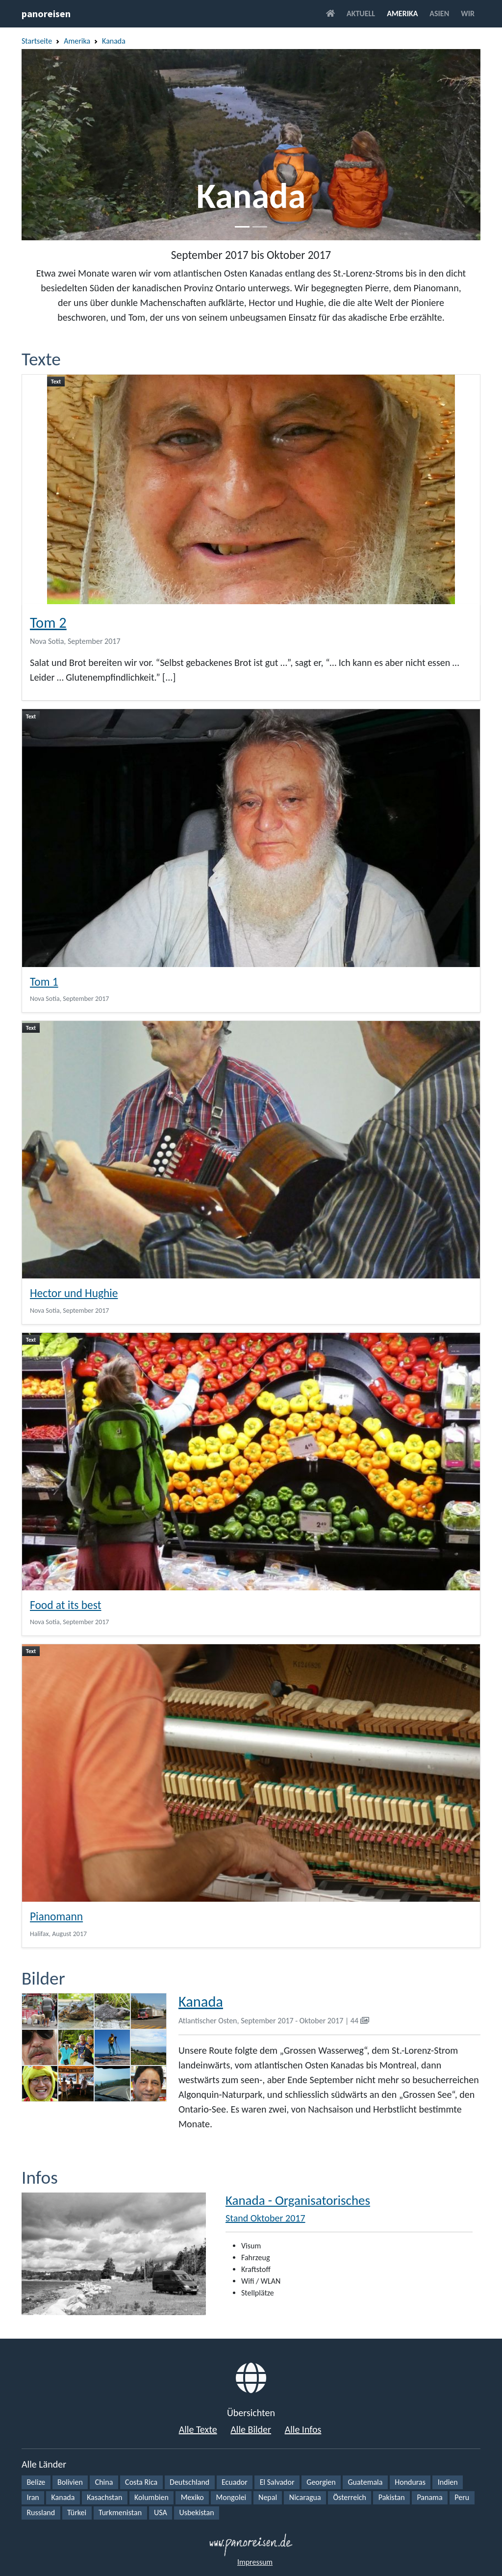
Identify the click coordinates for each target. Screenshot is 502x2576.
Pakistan (391, 2497)
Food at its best (65, 1605)
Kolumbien (151, 2497)
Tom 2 (48, 622)
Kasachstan (104, 2497)
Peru (461, 2497)
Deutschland (189, 2482)
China (104, 2482)
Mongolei (231, 2497)
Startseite (37, 41)
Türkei (76, 2512)
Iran (32, 2497)
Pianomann (56, 1916)
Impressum (255, 2562)
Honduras (410, 2482)
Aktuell (361, 13)
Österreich (349, 2497)
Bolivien (70, 2482)
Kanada (114, 41)
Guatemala (365, 2482)
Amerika (402, 13)
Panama (429, 2497)
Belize (35, 2482)
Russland (40, 2512)
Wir (468, 13)
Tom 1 (44, 982)
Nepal (267, 2497)
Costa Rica (141, 2482)
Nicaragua (305, 2497)
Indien (448, 2482)
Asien (439, 13)
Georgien (320, 2482)
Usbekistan (196, 2512)
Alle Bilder (250, 2429)
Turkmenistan (120, 2512)
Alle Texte (198, 2429)
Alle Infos (303, 2429)
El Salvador (277, 2482)
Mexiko (192, 2497)
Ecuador (235, 2482)
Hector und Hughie (74, 1293)
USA (160, 2512)
